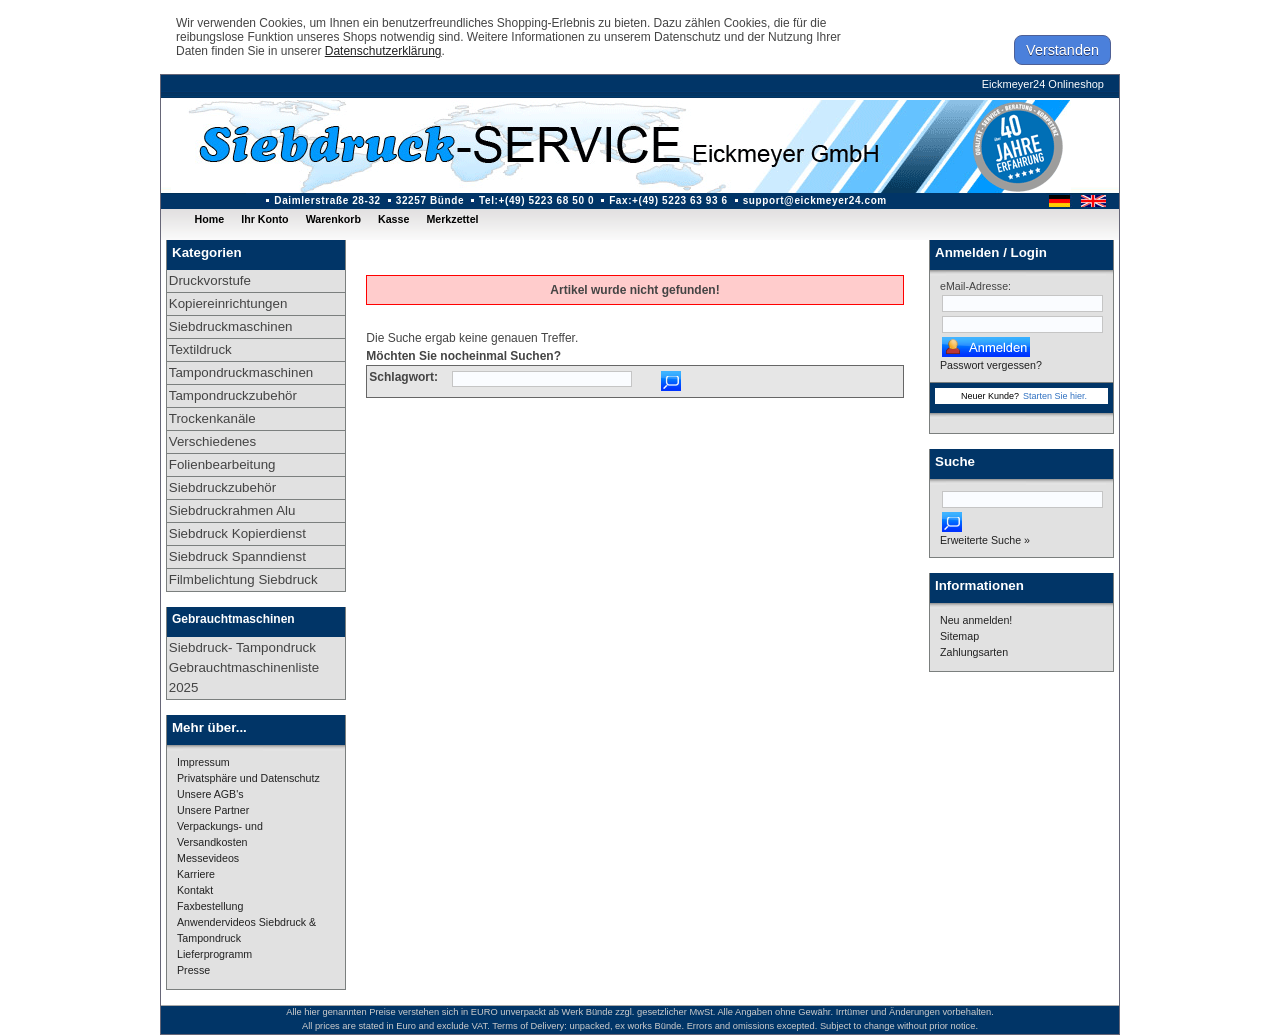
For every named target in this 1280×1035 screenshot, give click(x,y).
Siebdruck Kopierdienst (237, 533)
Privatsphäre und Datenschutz (248, 778)
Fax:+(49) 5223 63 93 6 (668, 200)
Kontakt (195, 890)
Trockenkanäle (212, 418)
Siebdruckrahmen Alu (232, 510)
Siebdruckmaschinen (231, 326)
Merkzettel (452, 219)
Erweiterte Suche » (985, 540)
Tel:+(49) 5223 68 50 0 (536, 200)
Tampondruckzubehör (233, 395)
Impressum (203, 762)
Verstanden (1062, 50)
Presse (193, 970)
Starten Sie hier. (1055, 396)
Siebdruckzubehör (222, 487)
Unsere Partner (213, 810)
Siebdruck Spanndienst (237, 556)
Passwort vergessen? (991, 365)
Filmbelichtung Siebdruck (243, 579)
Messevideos (208, 858)
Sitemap (959, 636)
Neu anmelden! (976, 620)
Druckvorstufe (210, 280)
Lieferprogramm (214, 954)
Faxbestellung (210, 906)
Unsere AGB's (210, 794)
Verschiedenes (212, 441)
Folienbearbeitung (222, 464)
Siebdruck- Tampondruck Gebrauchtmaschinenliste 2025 (244, 667)
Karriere (196, 874)
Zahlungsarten (974, 652)
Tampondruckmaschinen (241, 372)
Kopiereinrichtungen (228, 303)
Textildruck (200, 349)
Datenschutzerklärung (383, 51)
